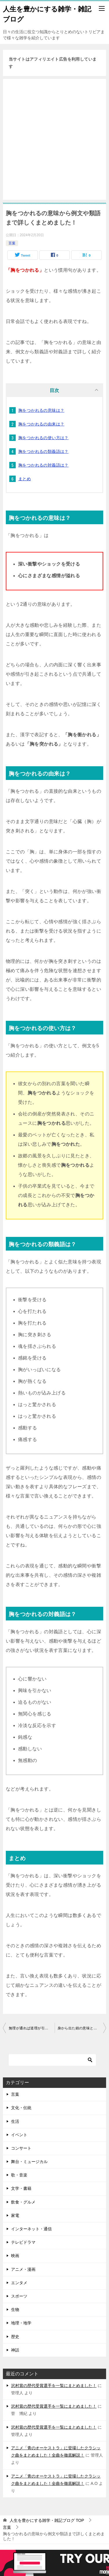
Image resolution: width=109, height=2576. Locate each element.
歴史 (15, 2336)
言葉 (11, 243)
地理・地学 (21, 2323)
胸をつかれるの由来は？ (41, 424)
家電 (15, 2215)
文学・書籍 (21, 2188)
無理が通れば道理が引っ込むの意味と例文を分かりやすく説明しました (32, 2028)
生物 (15, 2309)
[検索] (52, 2060)
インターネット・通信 (31, 2229)
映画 (15, 2255)
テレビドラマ (23, 2242)
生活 (15, 2121)
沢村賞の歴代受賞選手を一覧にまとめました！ (54, 2385)
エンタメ (19, 2282)
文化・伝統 (21, 2107)
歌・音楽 (19, 2175)
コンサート (21, 2148)
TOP (47, 2520)
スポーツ (19, 2296)
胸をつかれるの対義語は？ (43, 465)
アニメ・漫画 (23, 2269)
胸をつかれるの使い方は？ (43, 437)
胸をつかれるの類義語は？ (43, 451)
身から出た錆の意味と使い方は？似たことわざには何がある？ (82, 2028)
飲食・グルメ (23, 2202)
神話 (15, 2350)
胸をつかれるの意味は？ (41, 410)
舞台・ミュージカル (29, 2161)
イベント (19, 2134)
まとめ (24, 478)
